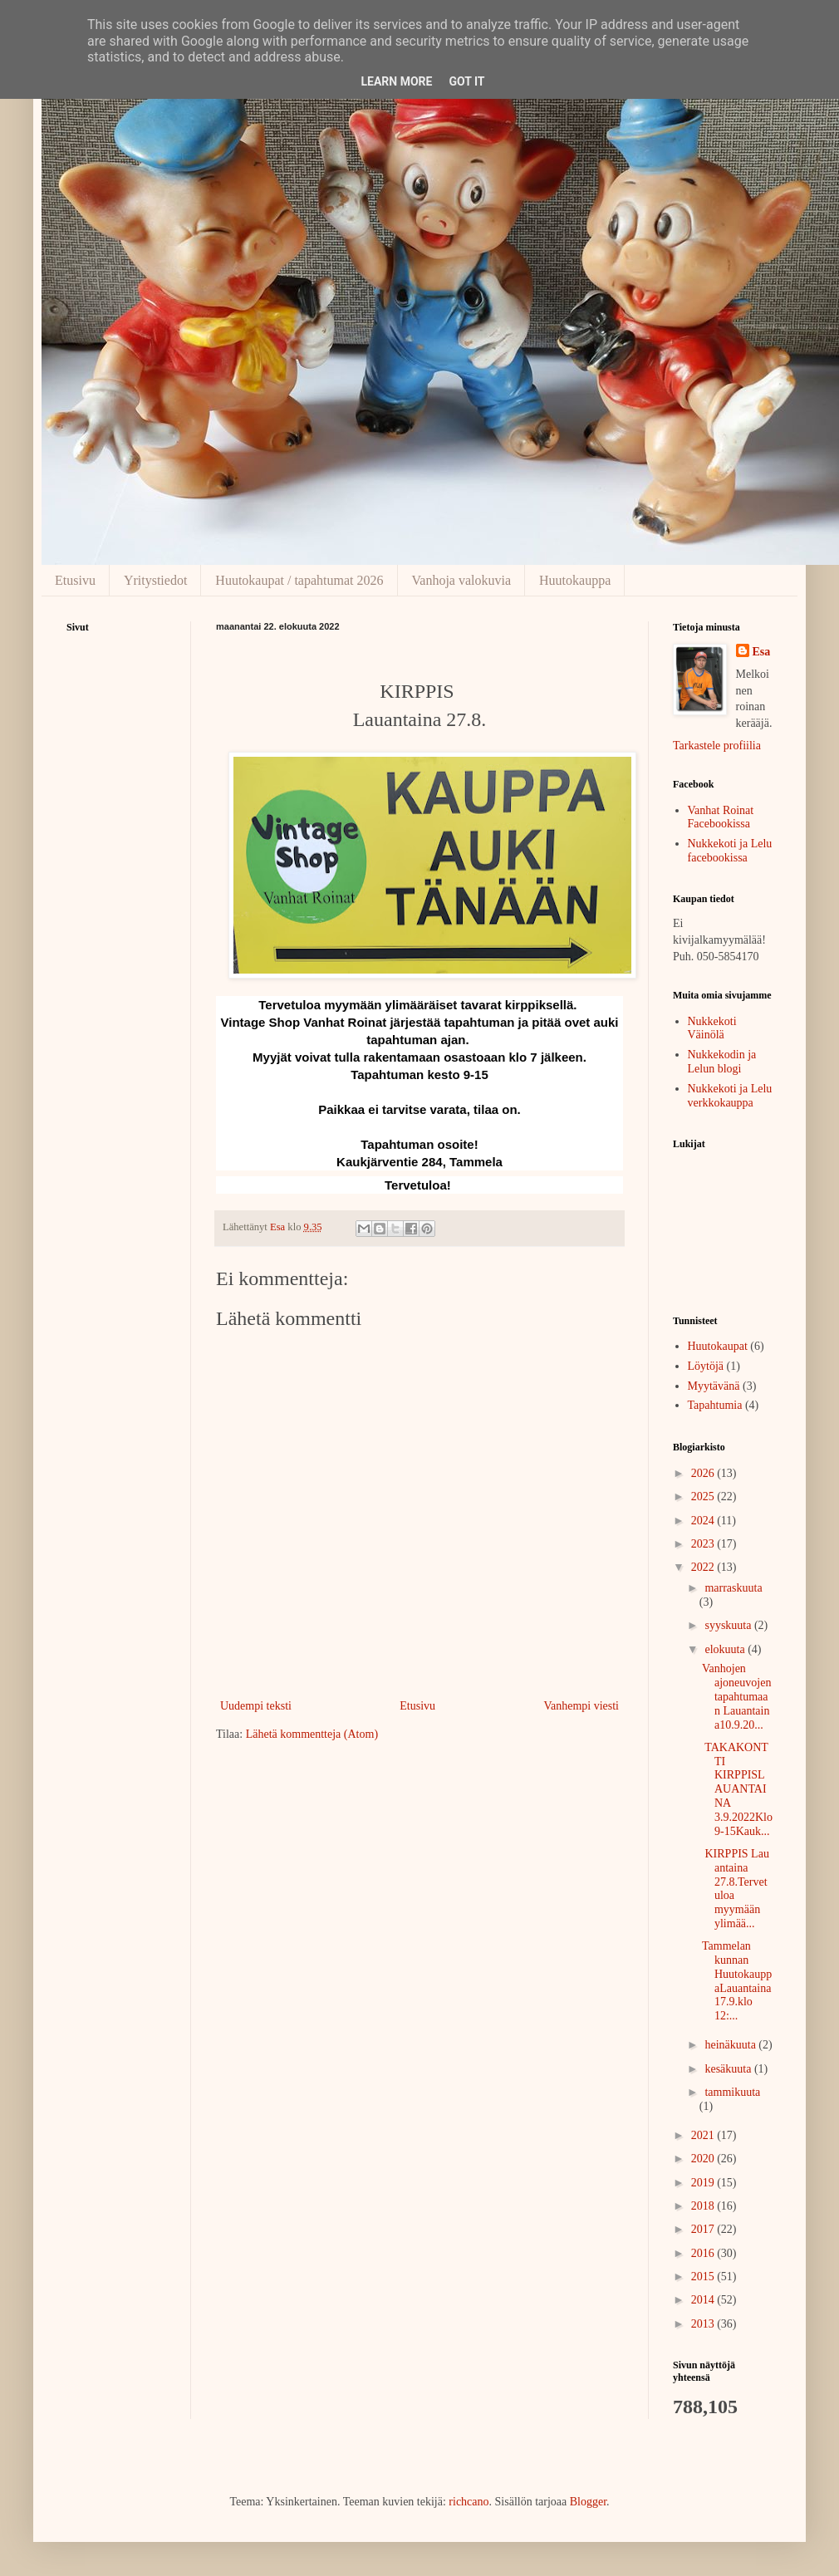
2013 (704, 2324)
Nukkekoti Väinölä (712, 1028)
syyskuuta (729, 1625)
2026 (704, 1473)
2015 (704, 2276)
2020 (704, 2158)
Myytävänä (714, 1386)
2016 (704, 2253)
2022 (704, 1567)
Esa (762, 651)
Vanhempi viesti (581, 1706)
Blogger (588, 2501)
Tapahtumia (715, 1405)
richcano (468, 2501)
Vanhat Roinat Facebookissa (721, 817)
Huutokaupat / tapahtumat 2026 (299, 580)
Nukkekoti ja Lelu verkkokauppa (730, 1095)
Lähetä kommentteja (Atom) (312, 1734)
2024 (704, 1520)
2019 (704, 2182)
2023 (704, 1544)
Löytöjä (706, 1366)
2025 (704, 1496)
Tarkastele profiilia (717, 745)
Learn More (396, 81)
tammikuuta (732, 2092)
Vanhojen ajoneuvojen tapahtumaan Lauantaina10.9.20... (736, 1696)
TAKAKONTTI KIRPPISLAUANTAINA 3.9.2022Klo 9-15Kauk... (737, 1789)
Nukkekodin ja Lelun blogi (722, 1061)
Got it (466, 81)
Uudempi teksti (256, 1706)
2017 (704, 2229)
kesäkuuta (728, 2069)
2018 (704, 2206)
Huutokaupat (718, 1346)
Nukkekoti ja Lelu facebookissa (730, 850)
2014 (704, 2300)
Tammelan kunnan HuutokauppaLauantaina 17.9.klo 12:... (737, 1981)
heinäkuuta (731, 2045)
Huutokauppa (575, 580)
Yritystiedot (155, 580)
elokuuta (726, 1649)
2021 (704, 2135)
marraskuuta (733, 1588)
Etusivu (75, 580)
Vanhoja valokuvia (462, 580)
